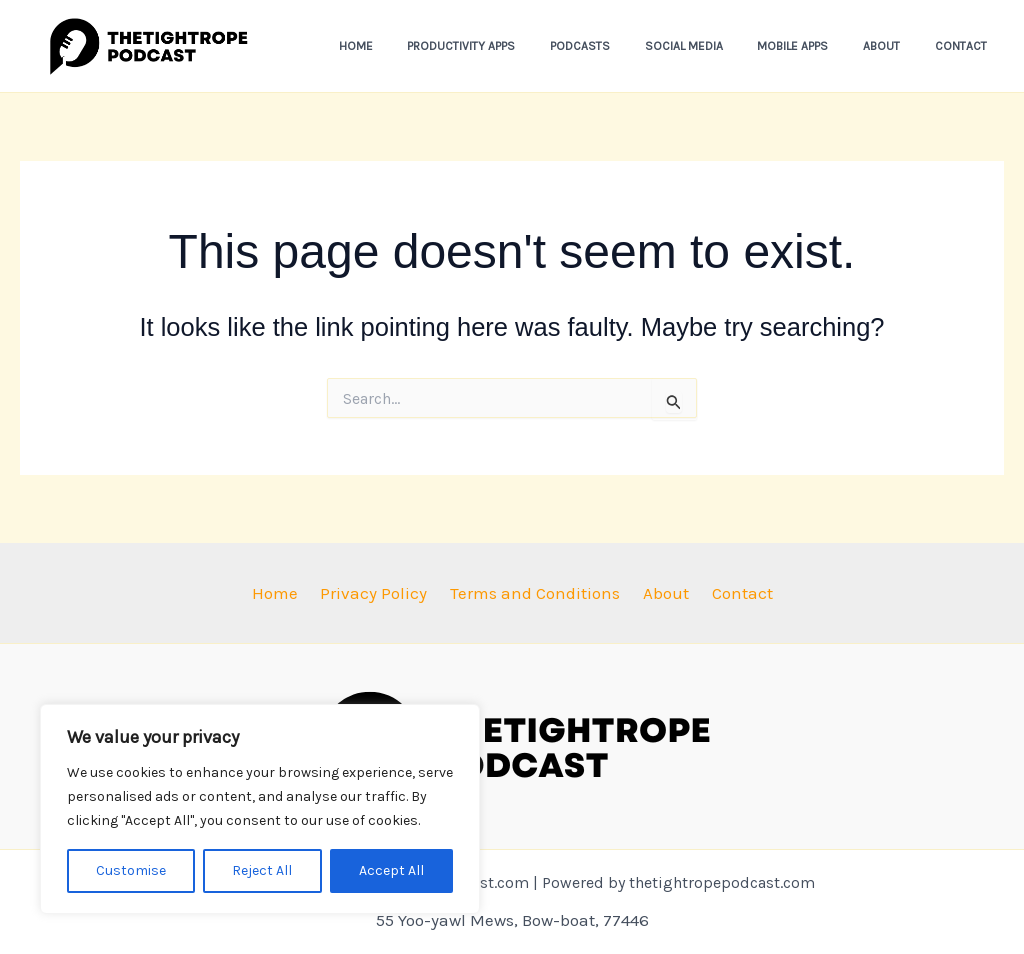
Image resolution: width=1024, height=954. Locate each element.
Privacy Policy (379, 593)
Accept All (391, 870)
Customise (131, 870)
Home (425, 46)
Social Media (721, 46)
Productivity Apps (520, 46)
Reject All (262, 870)
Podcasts (628, 46)
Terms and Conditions (535, 593)
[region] (260, 809)
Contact (966, 46)
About (897, 46)
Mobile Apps (819, 46)
